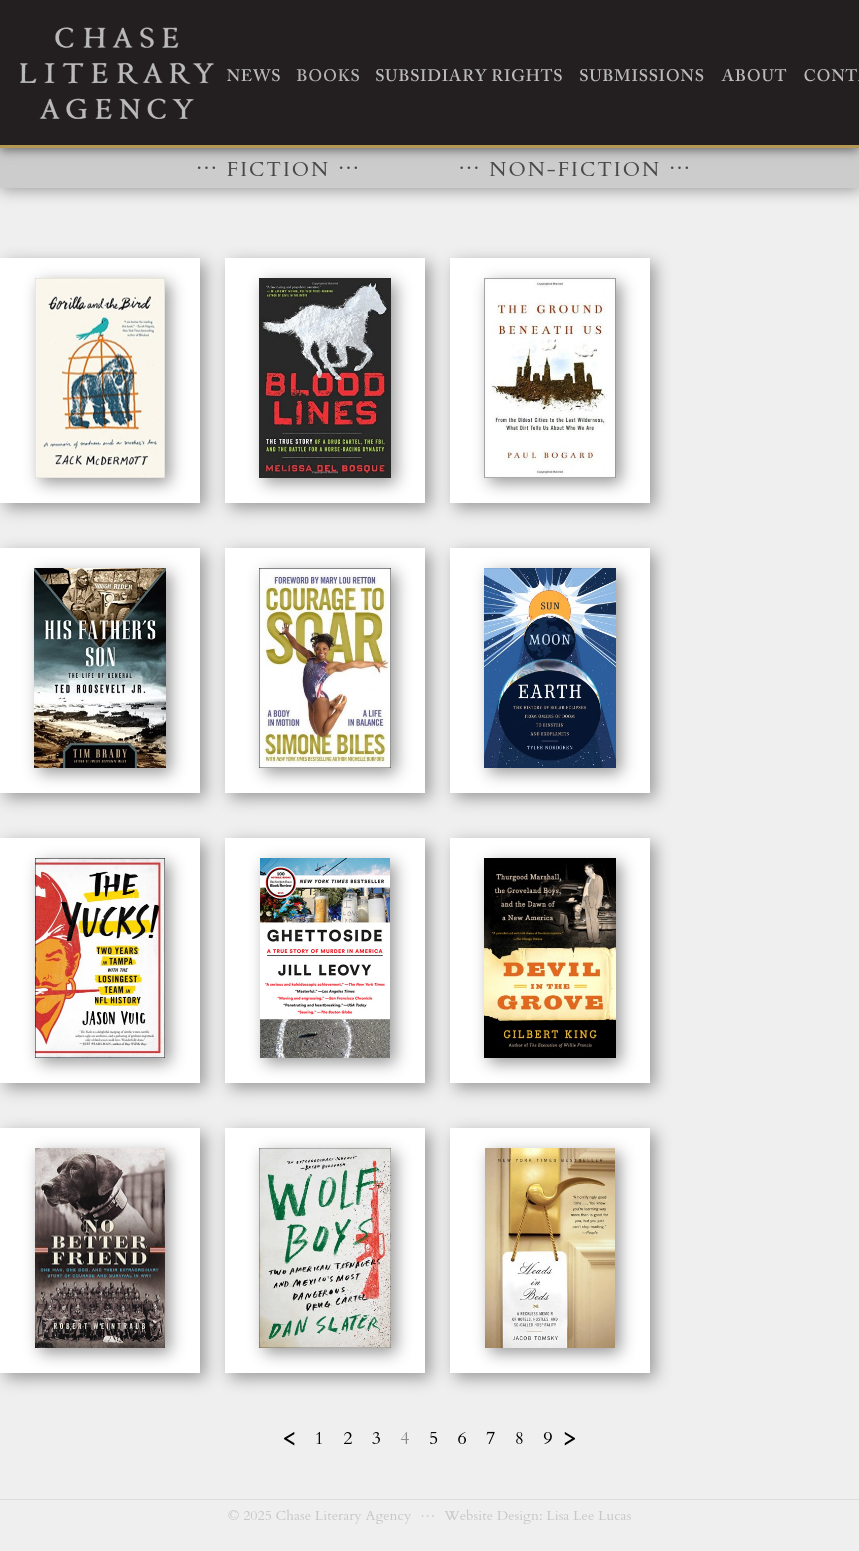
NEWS (252, 75)
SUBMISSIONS (641, 75)
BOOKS (327, 75)
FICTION (285, 166)
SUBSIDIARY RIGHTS (468, 75)
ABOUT (753, 75)
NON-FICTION (575, 166)
